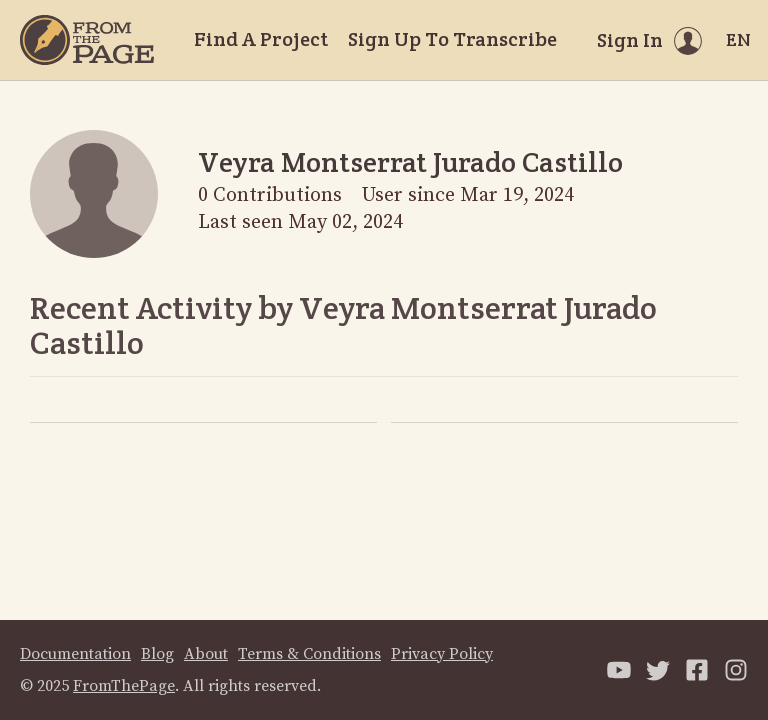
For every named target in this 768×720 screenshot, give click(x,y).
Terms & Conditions (309, 654)
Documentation (75, 654)
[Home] (87, 40)
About (206, 654)
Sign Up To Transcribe (452, 39)
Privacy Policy (442, 654)
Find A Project (261, 39)
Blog (157, 654)
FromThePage (124, 686)
